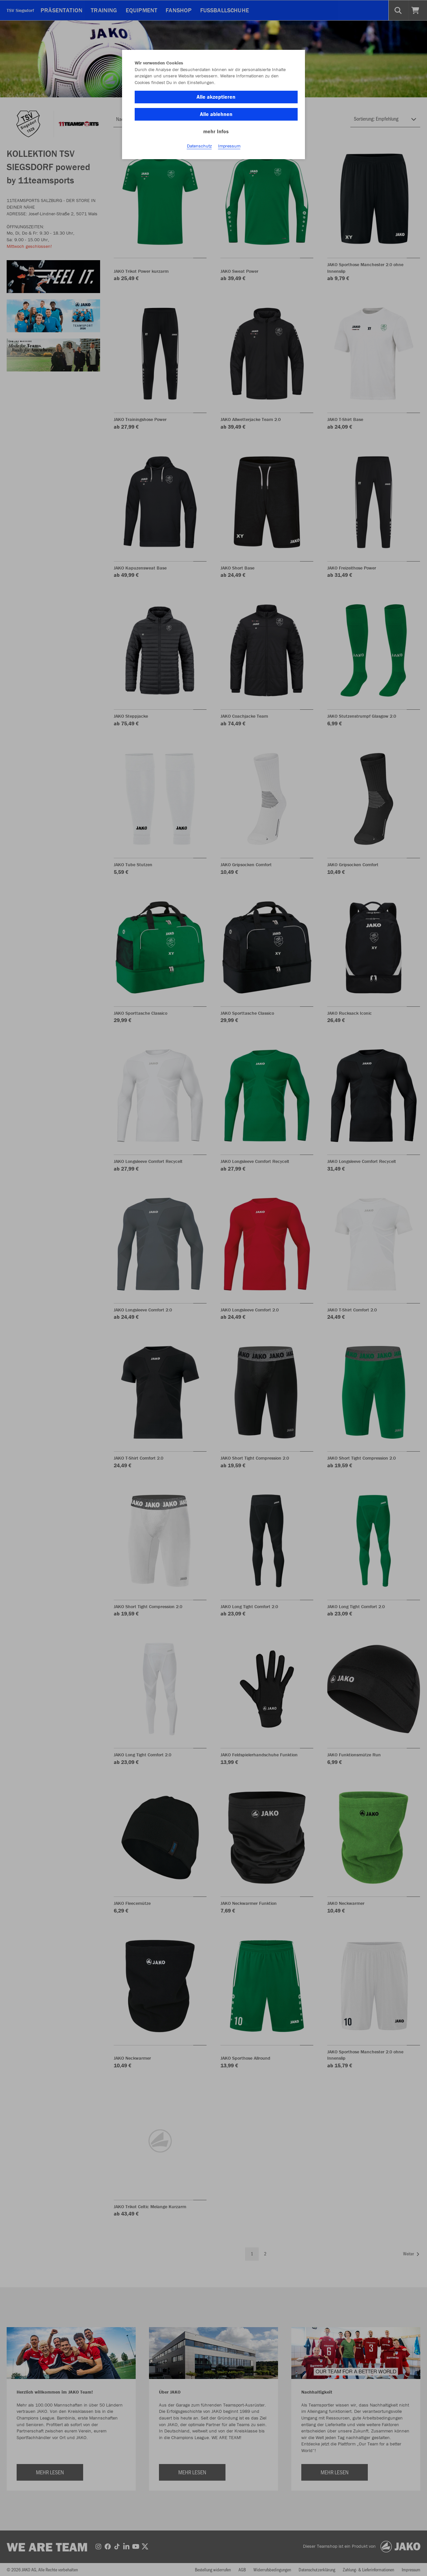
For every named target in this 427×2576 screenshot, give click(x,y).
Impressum (229, 147)
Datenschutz (199, 147)
